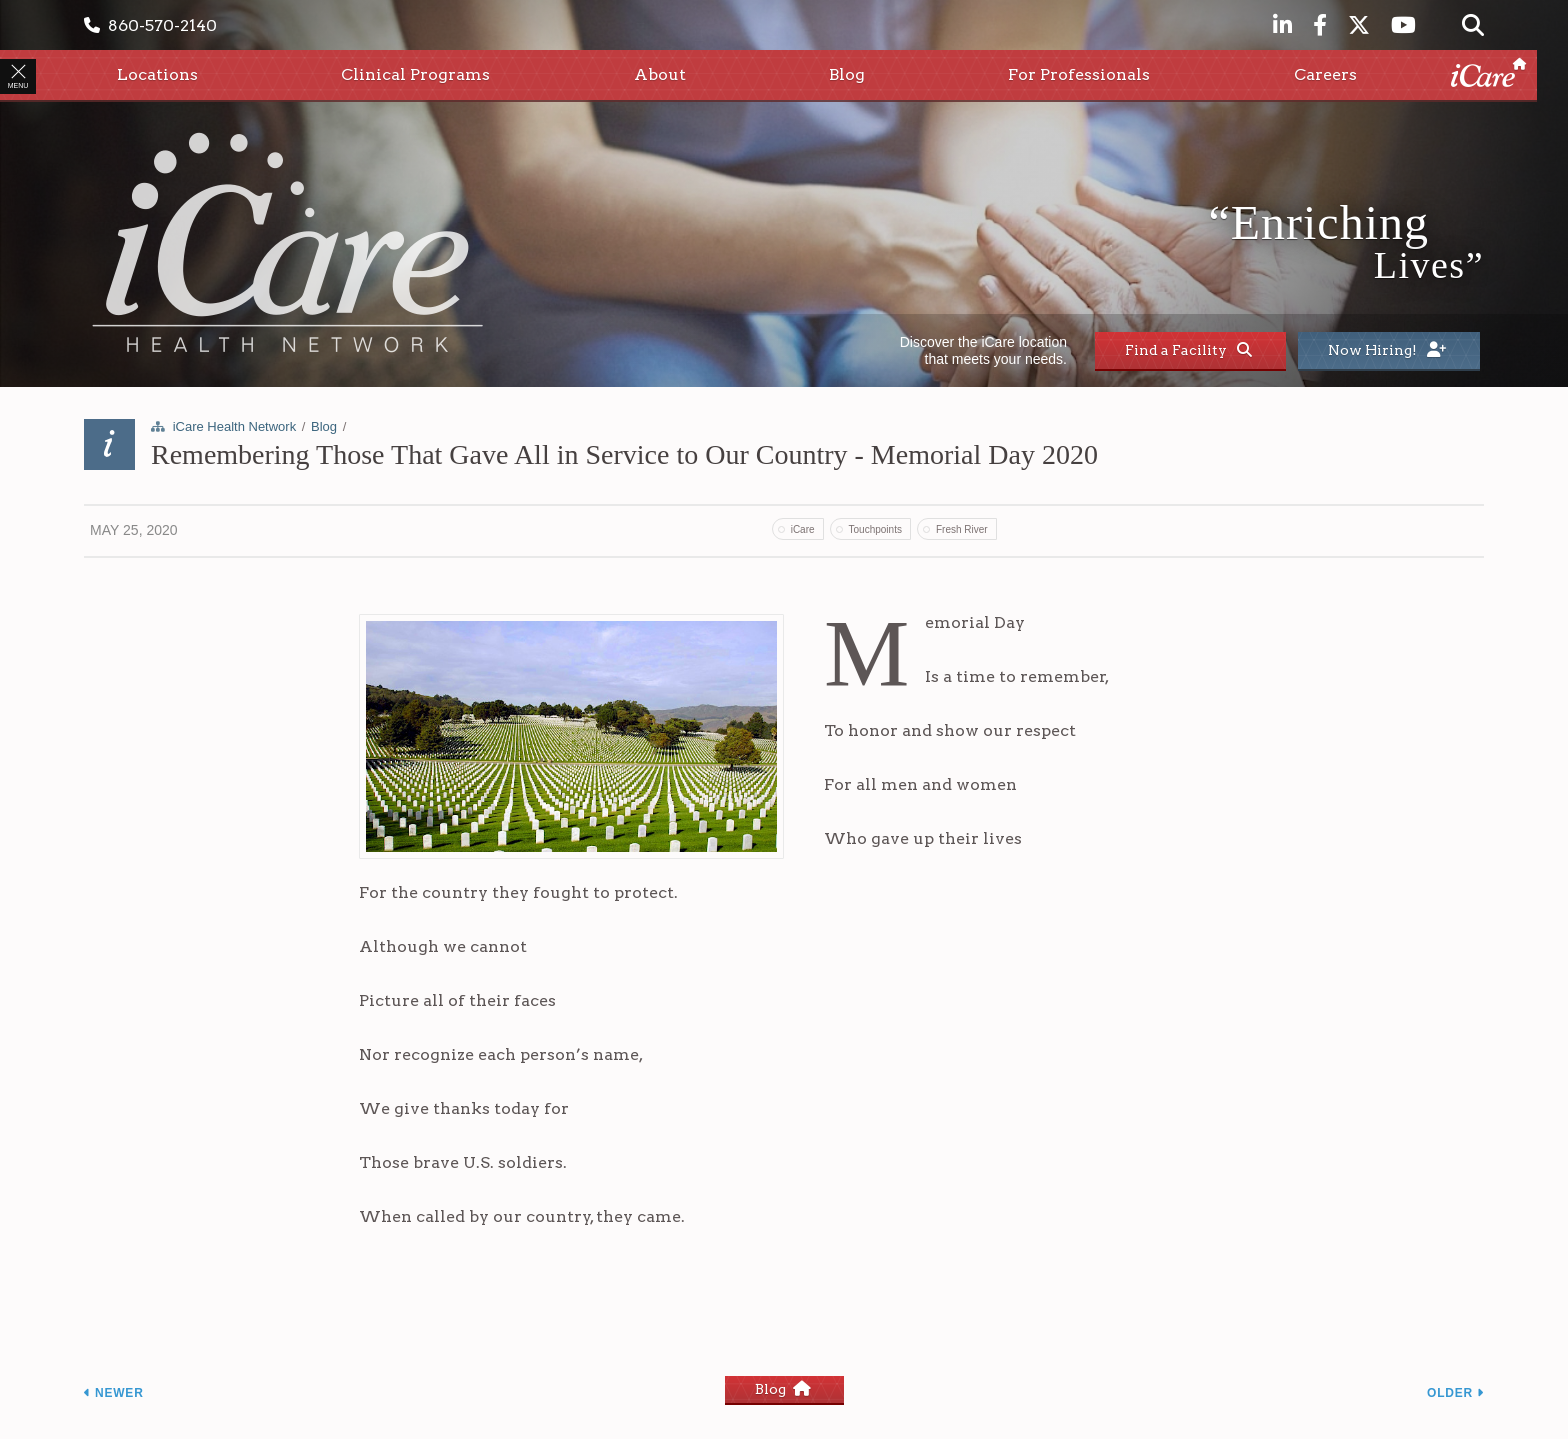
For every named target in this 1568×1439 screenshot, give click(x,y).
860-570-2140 (150, 25)
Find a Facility (1188, 350)
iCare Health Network (235, 426)
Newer (114, 1393)
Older (1455, 1393)
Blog (324, 426)
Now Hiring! (1387, 350)
